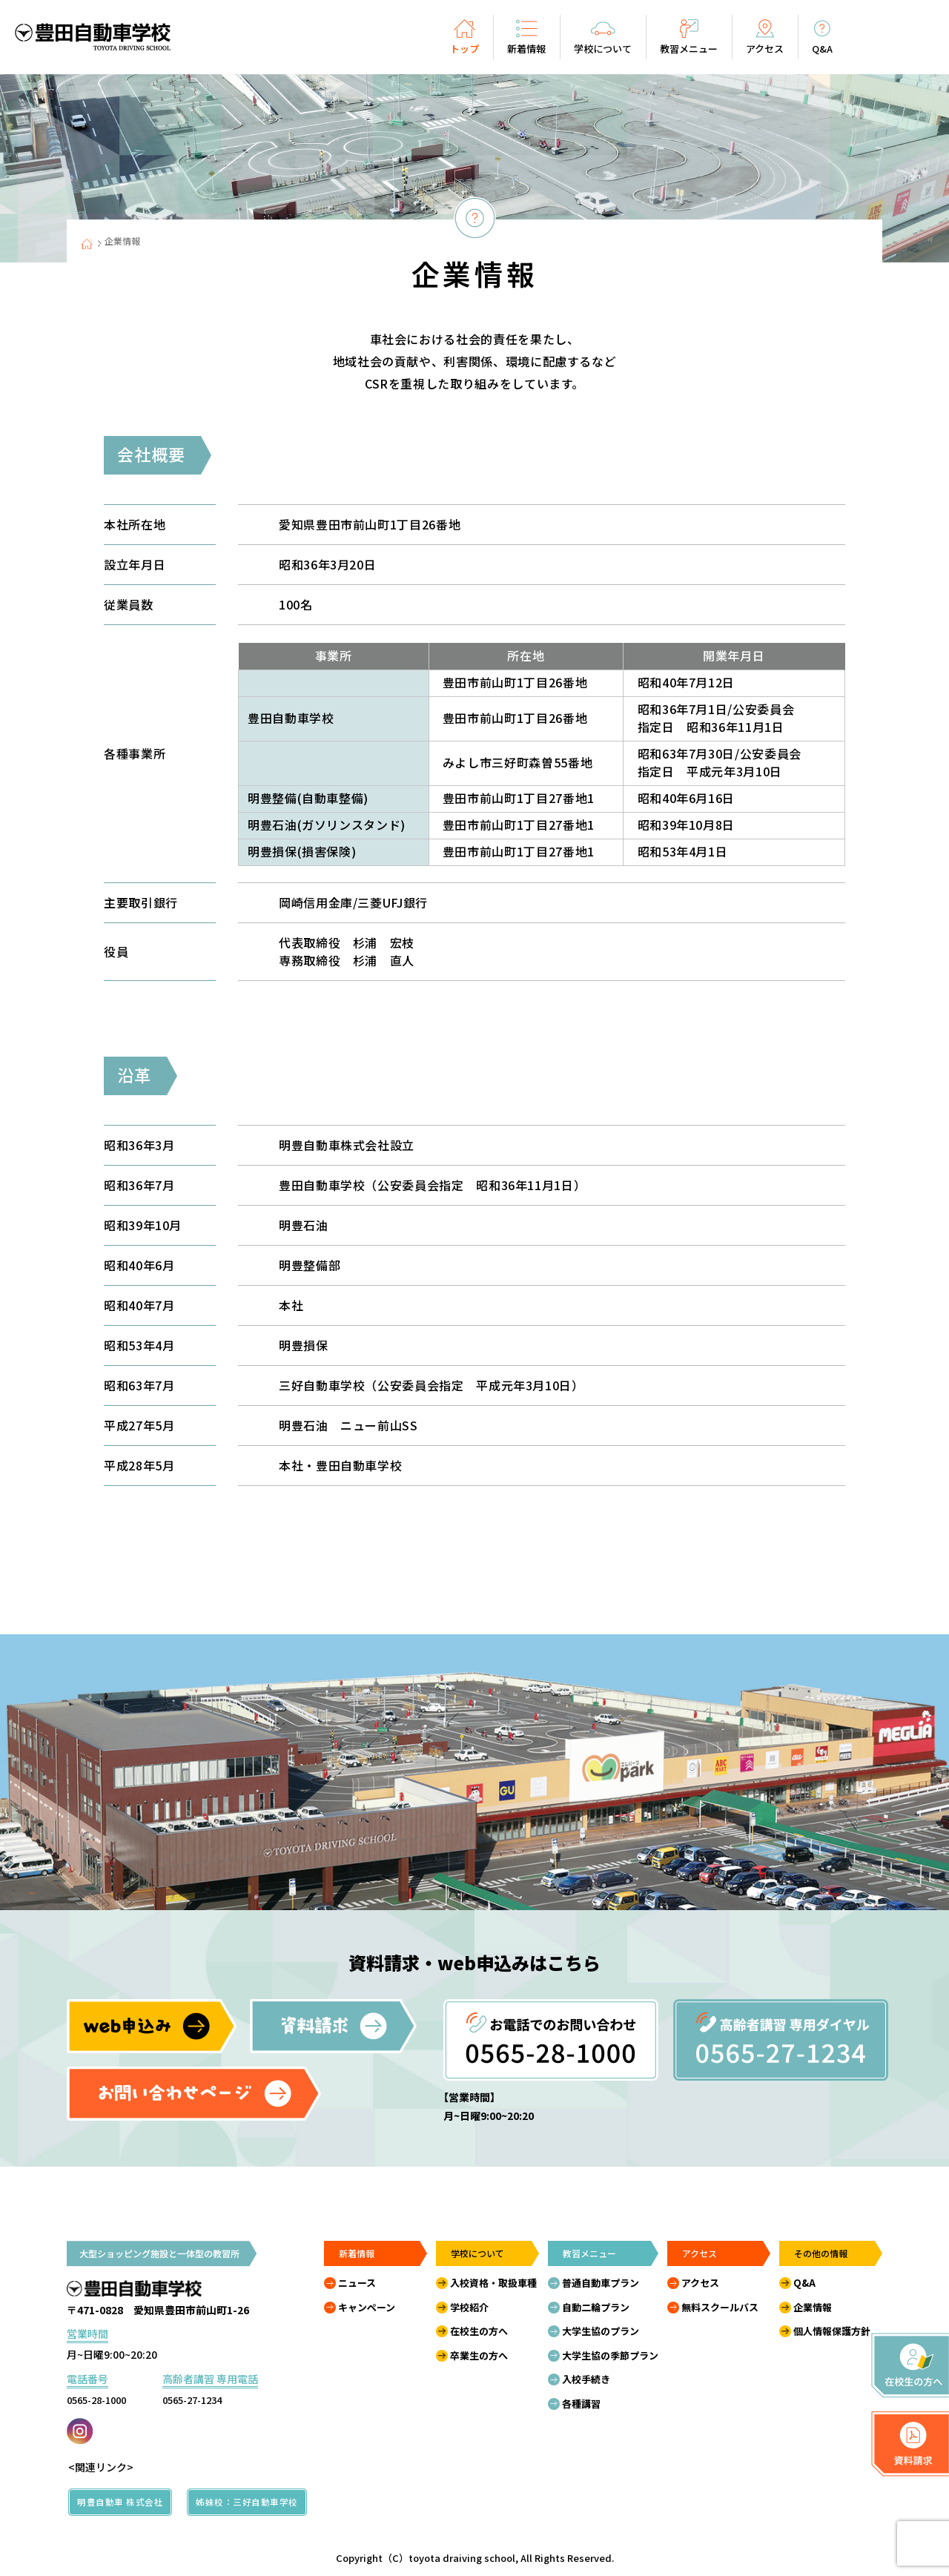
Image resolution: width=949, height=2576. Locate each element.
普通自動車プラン (600, 2283)
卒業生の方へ (479, 2355)
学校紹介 (469, 2307)
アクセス (700, 2283)
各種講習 (581, 2404)
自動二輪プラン (595, 2307)
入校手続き (586, 2379)
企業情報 (812, 2307)
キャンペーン (366, 2307)
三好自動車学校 (291, 762)
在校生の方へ (479, 2331)
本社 (260, 682)
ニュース (357, 2283)
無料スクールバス (719, 2307)
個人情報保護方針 (831, 2331)
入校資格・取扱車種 (493, 2283)
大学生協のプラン (600, 2331)
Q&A (804, 2283)
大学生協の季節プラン (610, 2355)
